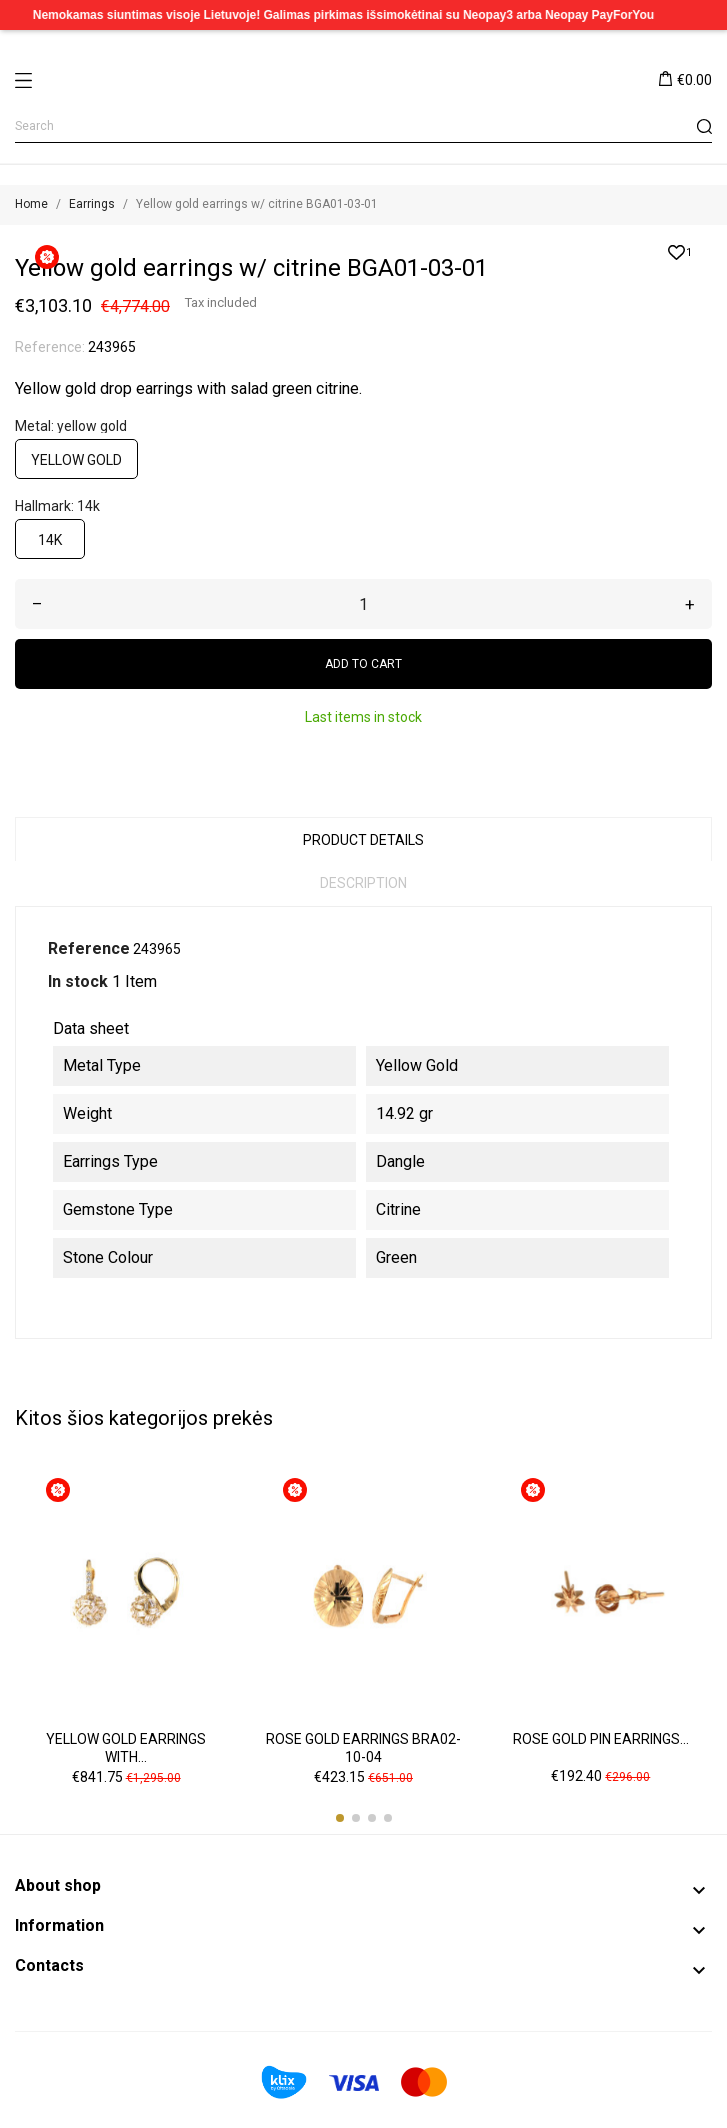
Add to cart (363, 664)
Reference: (50, 347)
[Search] (363, 126)
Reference (89, 948)
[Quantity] (363, 604)
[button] (340, 1818)
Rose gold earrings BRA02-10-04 (363, 1748)
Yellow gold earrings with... (126, 1748)
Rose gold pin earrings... (601, 1739)
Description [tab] (363, 883)
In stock (78, 981)
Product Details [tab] (363, 840)
